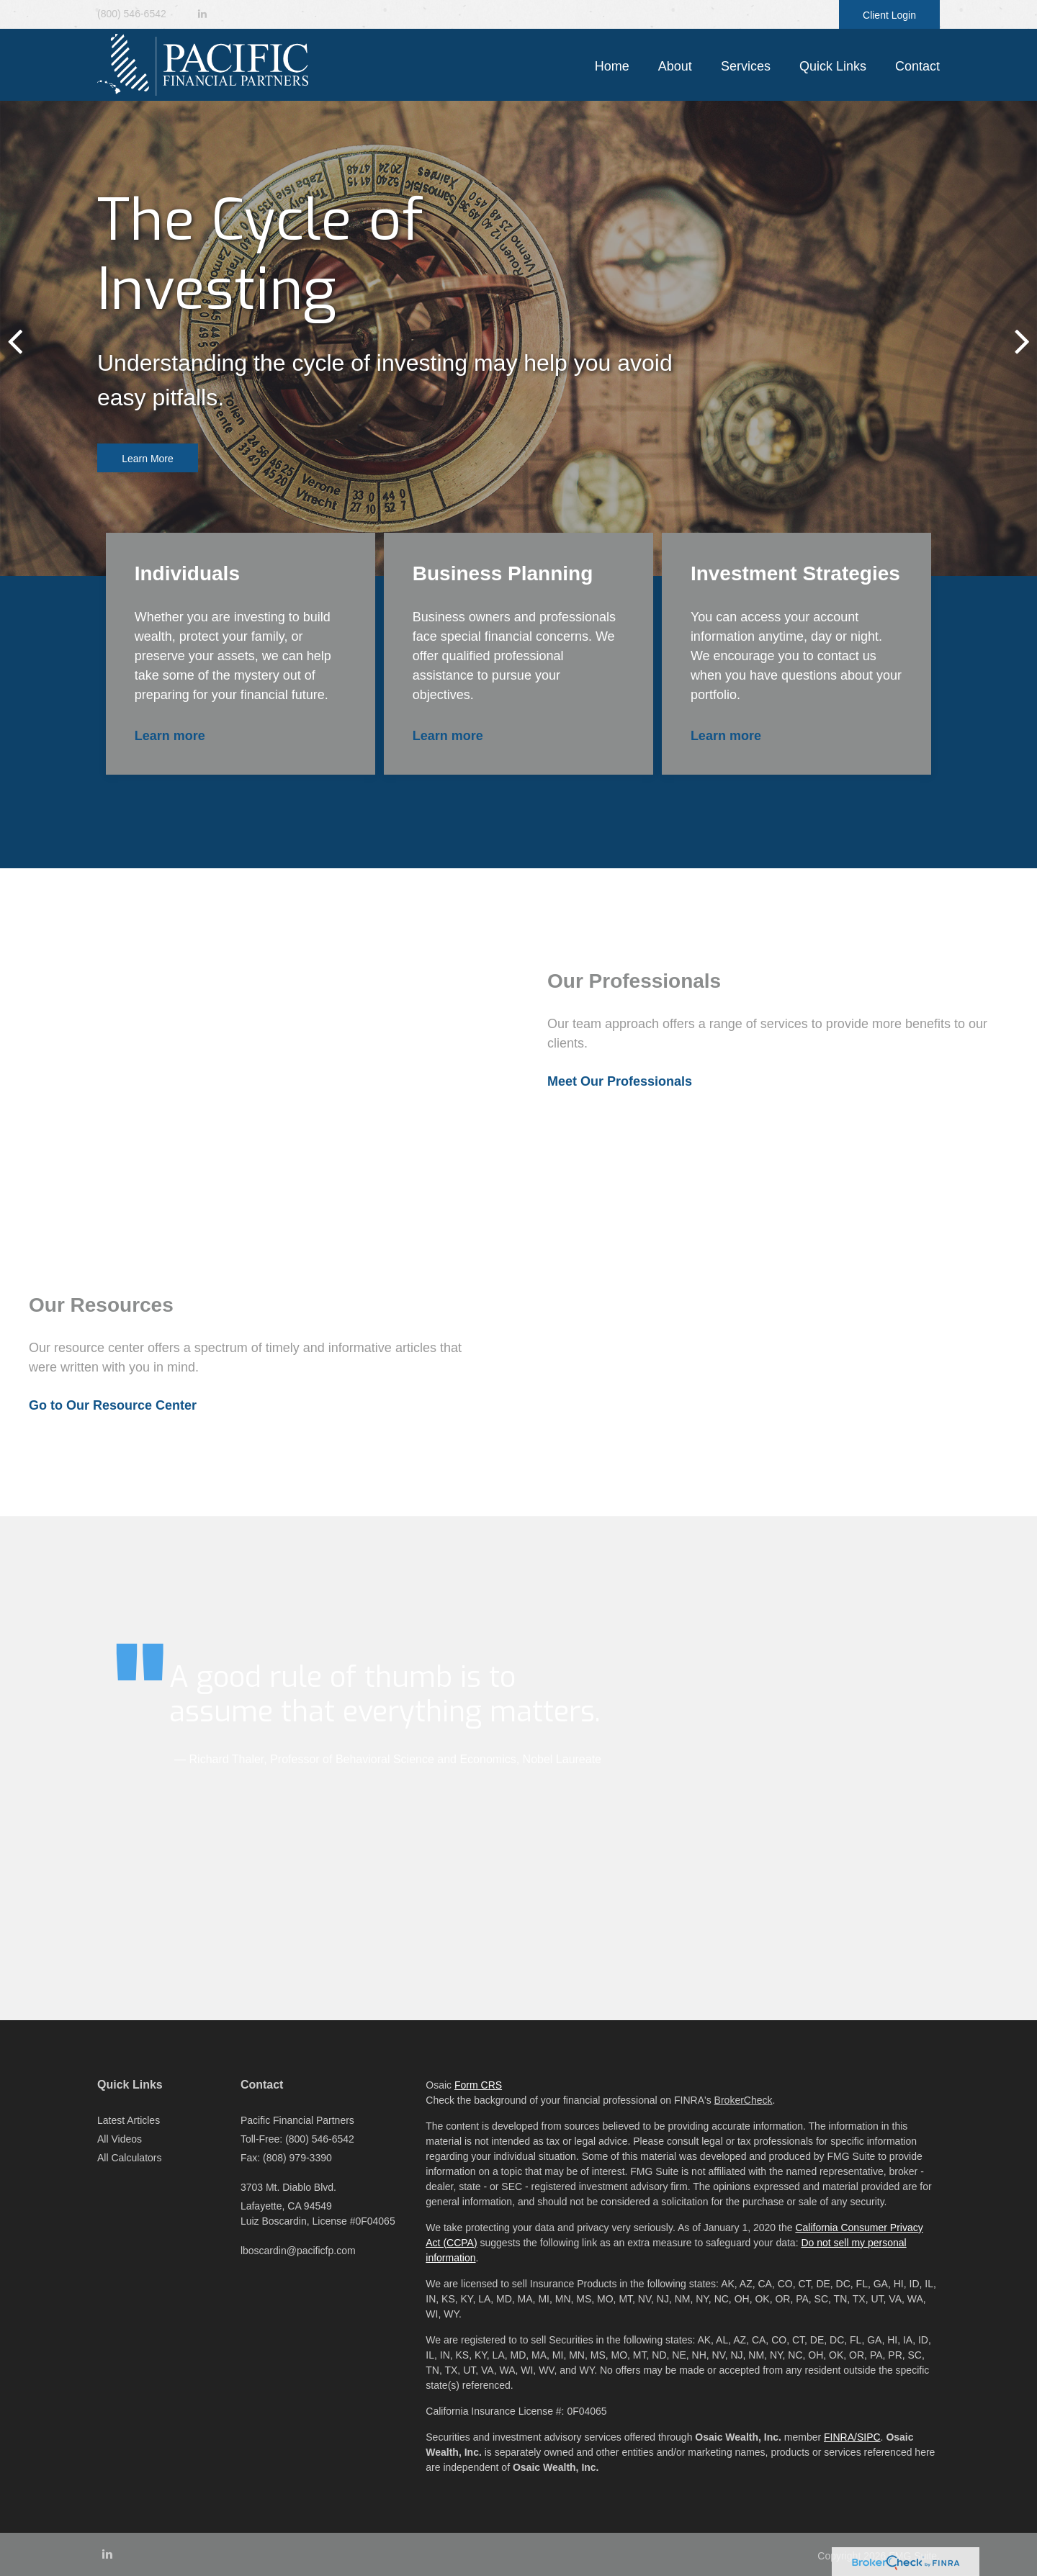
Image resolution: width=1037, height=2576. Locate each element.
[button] (675, 66)
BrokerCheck (743, 2100)
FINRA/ (840, 2437)
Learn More (148, 458)
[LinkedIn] (202, 14)
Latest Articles (128, 2120)
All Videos (119, 2139)
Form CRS (478, 2085)
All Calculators (129, 2157)
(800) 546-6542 (131, 13)
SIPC (869, 2437)
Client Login (889, 15)
